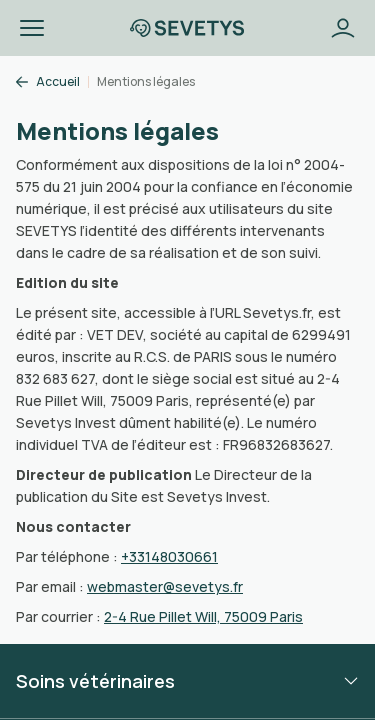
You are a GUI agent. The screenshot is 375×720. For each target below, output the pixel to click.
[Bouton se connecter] (343, 28)
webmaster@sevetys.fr (165, 586)
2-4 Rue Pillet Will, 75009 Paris (203, 616)
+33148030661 (169, 556)
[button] (32, 28)
